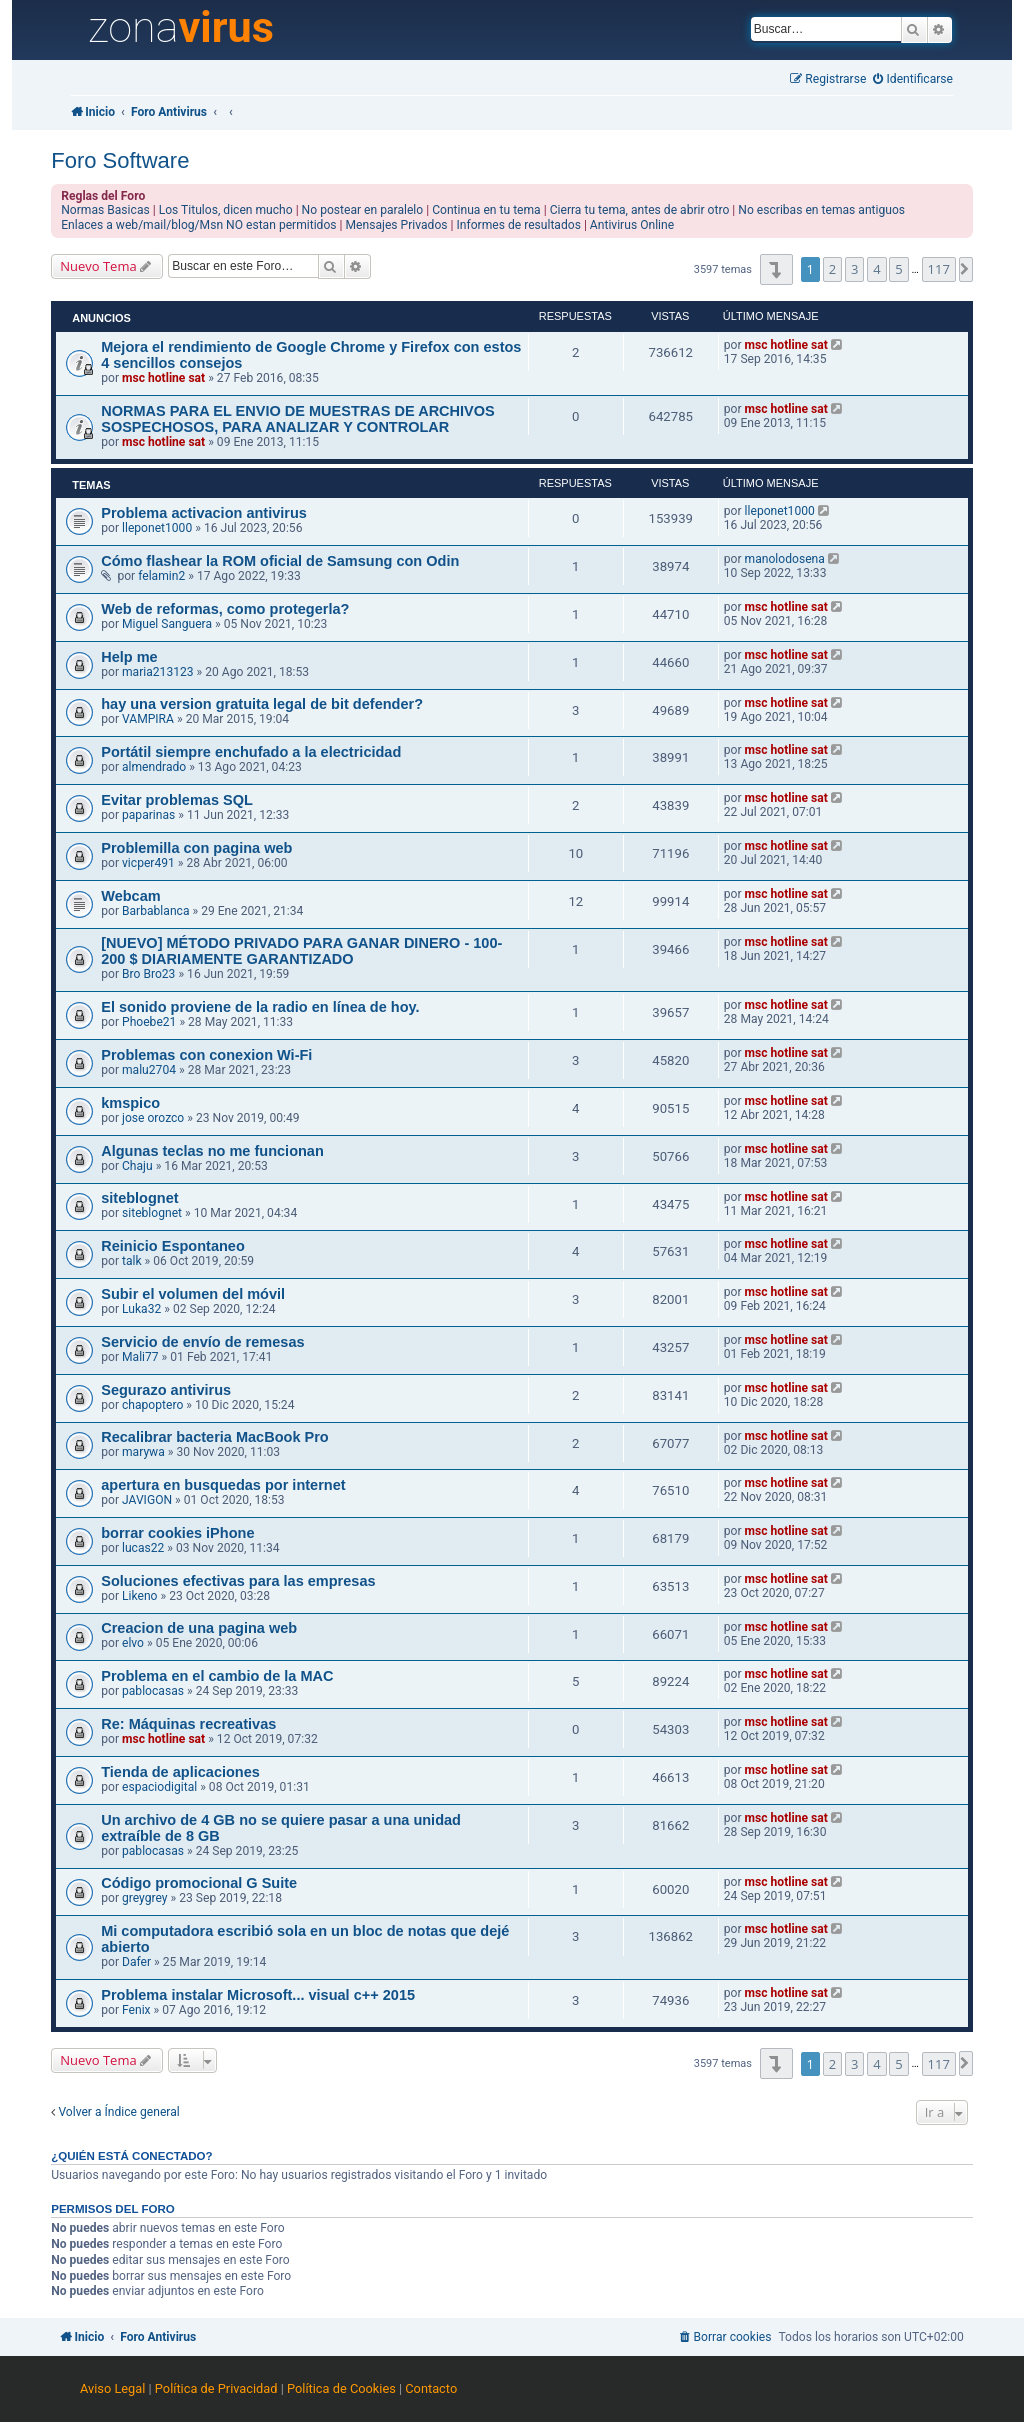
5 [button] (898, 269)
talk (132, 1261)
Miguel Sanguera (167, 624)
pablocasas (153, 1691)
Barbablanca (155, 911)
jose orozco (153, 1118)
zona (181, 28)
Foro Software (120, 160)
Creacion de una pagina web (199, 1628)
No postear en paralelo (363, 210)
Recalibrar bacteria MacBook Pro (215, 1437)
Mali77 (140, 1357)
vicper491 (148, 863)
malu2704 (149, 1070)
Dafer (136, 1962)
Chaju (137, 1166)
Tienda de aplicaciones (180, 1772)
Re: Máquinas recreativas (188, 1724)
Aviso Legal (112, 2388)
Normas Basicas (105, 210)
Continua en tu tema (486, 210)
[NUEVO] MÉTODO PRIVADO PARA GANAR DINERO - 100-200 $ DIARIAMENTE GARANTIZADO (301, 951)
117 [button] (939, 269)
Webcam (130, 896)
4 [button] (876, 269)
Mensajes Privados (397, 225)
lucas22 (143, 1548)
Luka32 (141, 1309)
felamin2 (161, 576)
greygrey (145, 1898)
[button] (776, 269)
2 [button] (832, 269)
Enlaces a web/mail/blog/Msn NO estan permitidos (198, 225)
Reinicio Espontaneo (173, 1246)
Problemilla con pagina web (196, 848)
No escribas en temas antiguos (821, 210)
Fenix (136, 2010)
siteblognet (139, 1198)
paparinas (148, 815)
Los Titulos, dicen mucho (226, 210)
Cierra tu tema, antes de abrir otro (640, 210)
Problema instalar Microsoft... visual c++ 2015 (258, 1995)
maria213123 (158, 672)
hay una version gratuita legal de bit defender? (262, 704)
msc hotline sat (163, 378)
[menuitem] (913, 79)
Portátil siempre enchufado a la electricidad (251, 752)
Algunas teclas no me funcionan (212, 1151)
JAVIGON (147, 1500)
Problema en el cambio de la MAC (217, 1676)
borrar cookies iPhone (177, 1533)
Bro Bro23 (148, 974)
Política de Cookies (341, 2388)
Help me (129, 657)
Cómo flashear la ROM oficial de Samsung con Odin (280, 561)
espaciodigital (159, 1787)
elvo (133, 1643)
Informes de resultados (519, 225)
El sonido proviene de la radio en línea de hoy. (260, 1007)
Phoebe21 (149, 1022)
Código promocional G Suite (199, 1883)
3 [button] (854, 269)
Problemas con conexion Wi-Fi (206, 1055)
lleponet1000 (157, 528)
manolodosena (785, 559)
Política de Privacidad (216, 2388)
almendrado (154, 767)
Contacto (431, 2388)
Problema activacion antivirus (204, 513)
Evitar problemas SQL (177, 800)
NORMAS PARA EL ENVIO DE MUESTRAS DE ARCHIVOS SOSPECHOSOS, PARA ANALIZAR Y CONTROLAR (298, 419)
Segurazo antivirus (166, 1390)
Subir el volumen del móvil (193, 1294)
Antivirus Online (632, 225)
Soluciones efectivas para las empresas (238, 1581)
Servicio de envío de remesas (202, 1342)
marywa (143, 1452)
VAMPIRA (148, 719)
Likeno (139, 1596)
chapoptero (152, 1405)
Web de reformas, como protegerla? (225, 609)
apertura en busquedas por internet (223, 1485)
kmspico (130, 1103)
